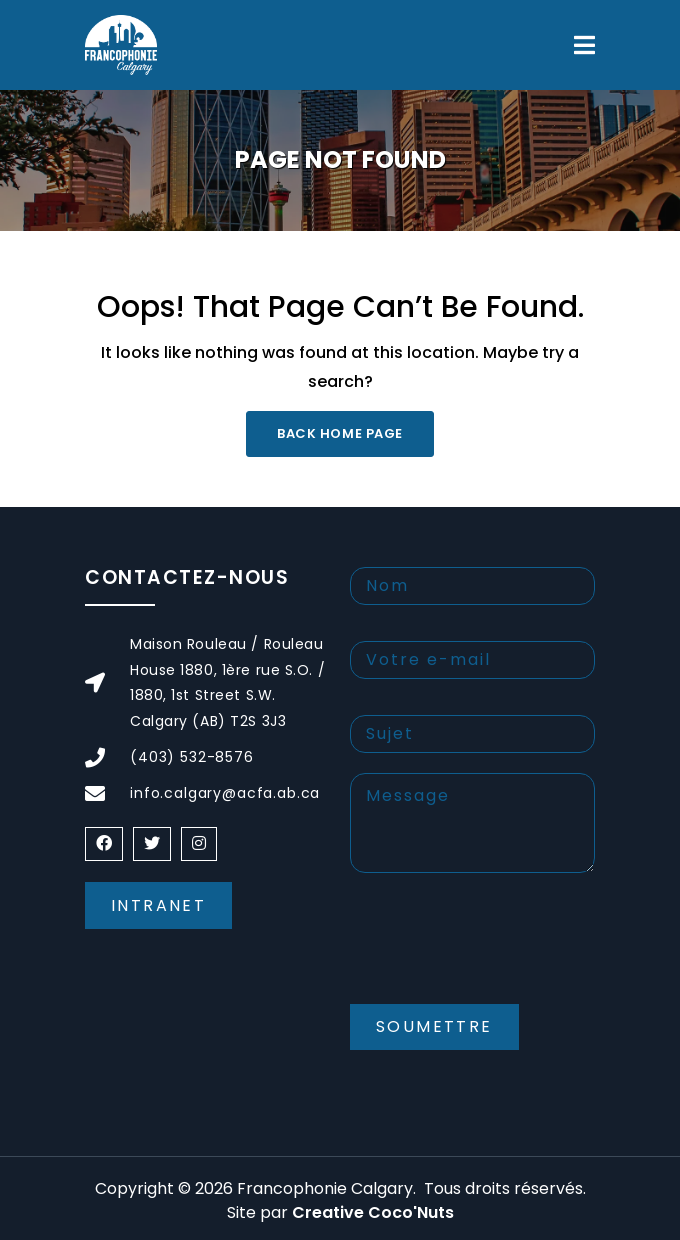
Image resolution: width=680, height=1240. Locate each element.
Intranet (158, 905)
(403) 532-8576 (192, 757)
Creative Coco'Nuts (373, 1212)
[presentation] (502, 955)
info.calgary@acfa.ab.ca (225, 793)
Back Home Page (339, 433)
